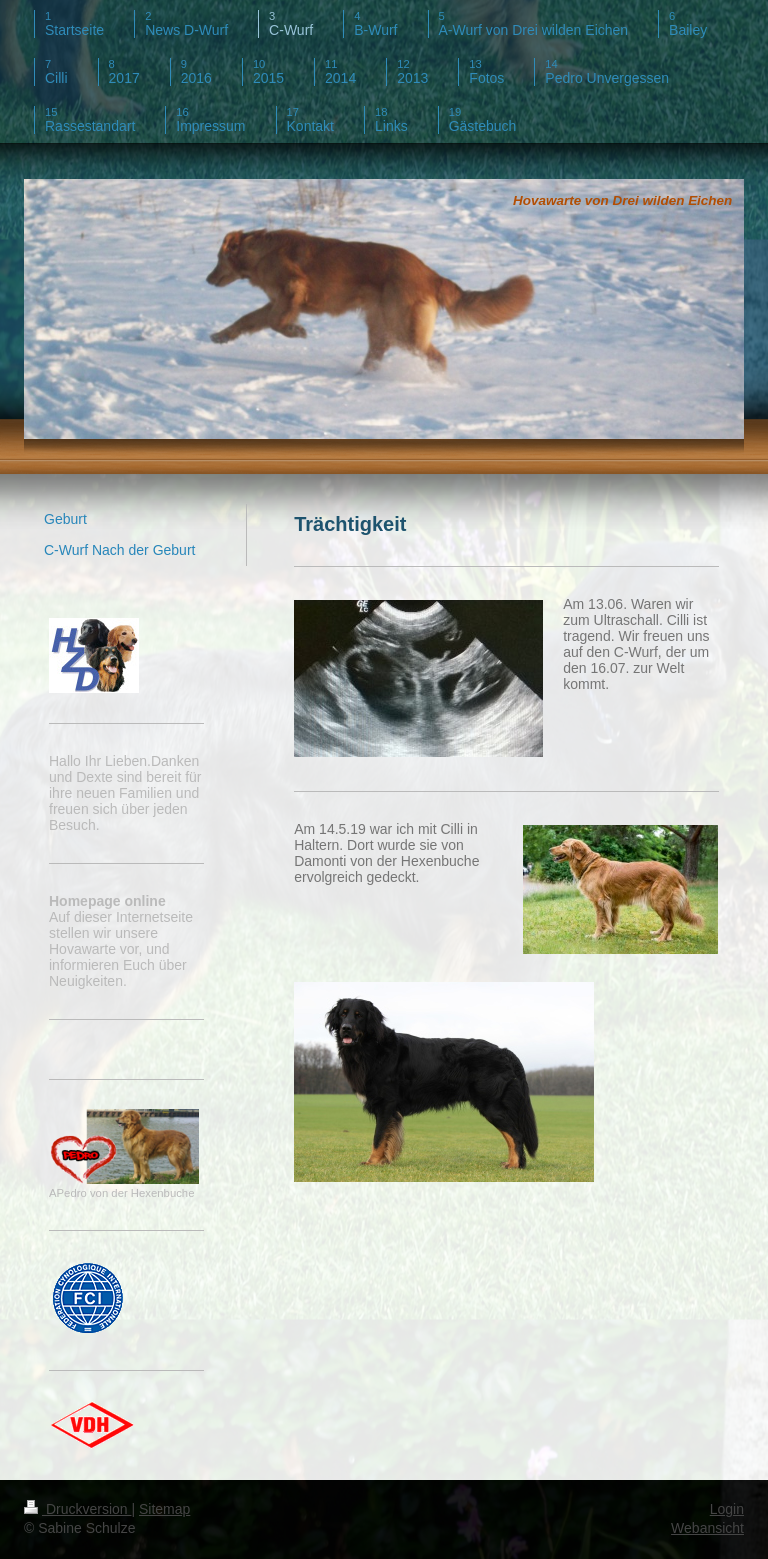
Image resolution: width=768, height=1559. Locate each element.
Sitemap (164, 1509)
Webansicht (707, 1528)
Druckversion (77, 1509)
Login (727, 1509)
